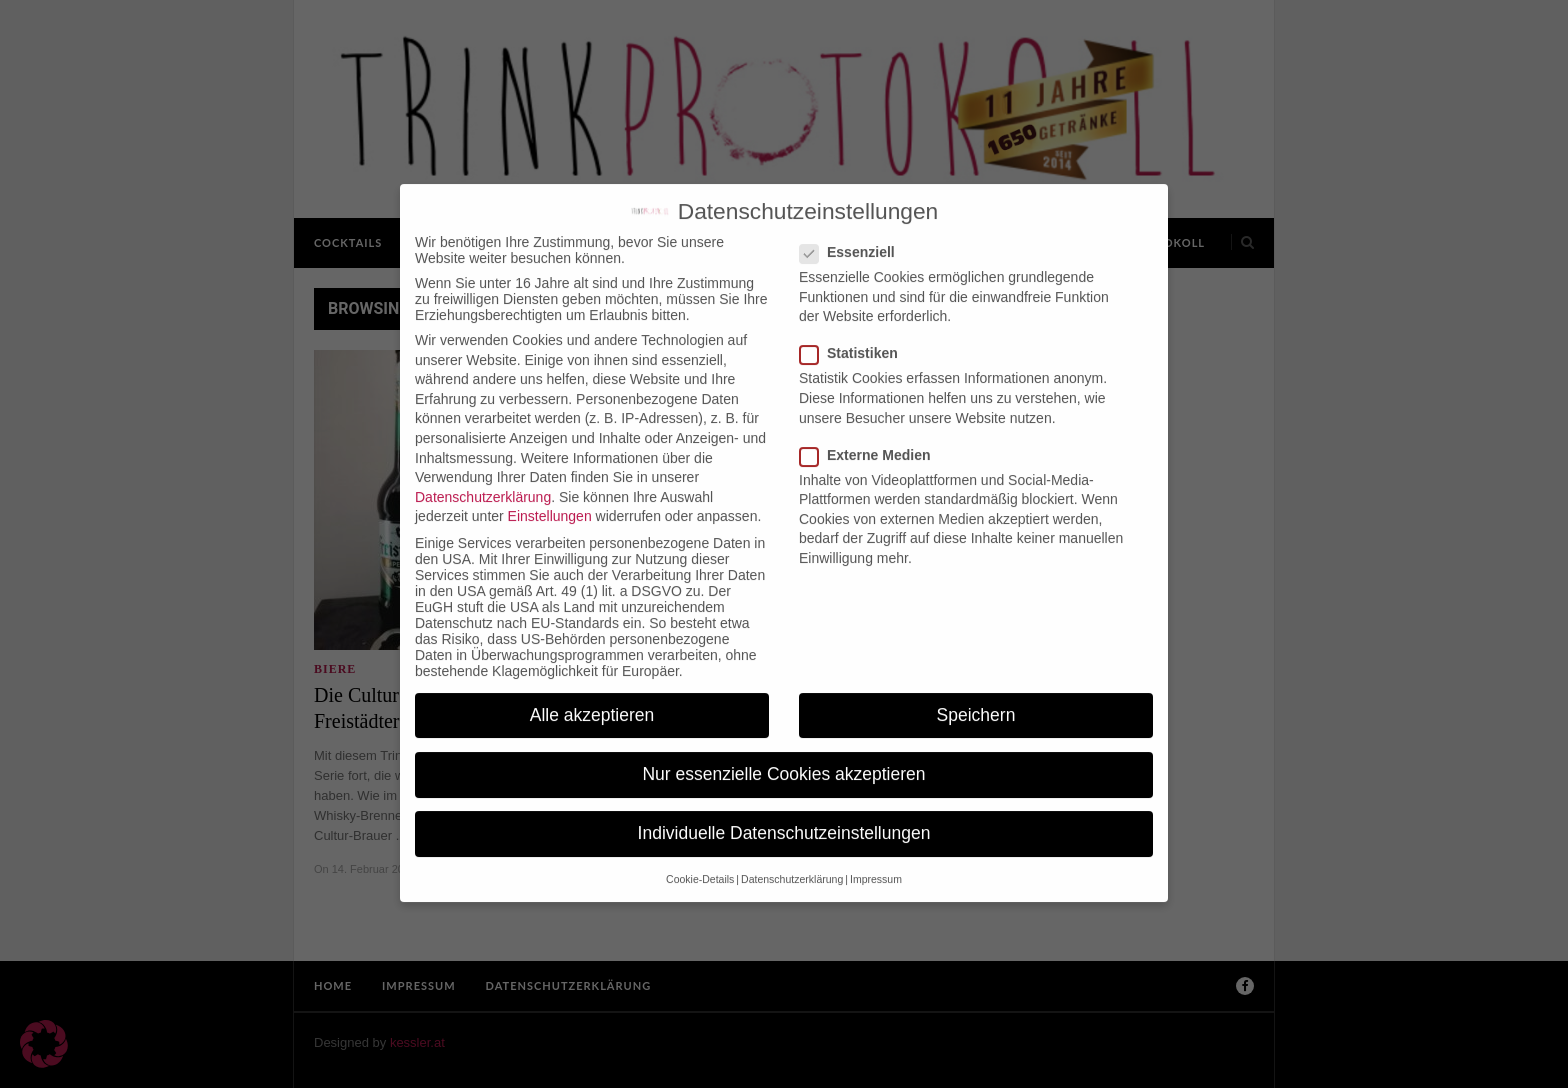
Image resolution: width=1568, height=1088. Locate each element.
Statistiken (855, 337)
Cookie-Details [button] (700, 863)
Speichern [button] (976, 698)
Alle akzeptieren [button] (592, 698)
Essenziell (853, 235)
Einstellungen (550, 500)
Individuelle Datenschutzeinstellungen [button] (784, 816)
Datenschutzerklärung (483, 480)
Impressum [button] (876, 863)
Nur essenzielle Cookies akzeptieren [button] (783, 757)
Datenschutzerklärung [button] (792, 863)
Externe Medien (871, 438)
